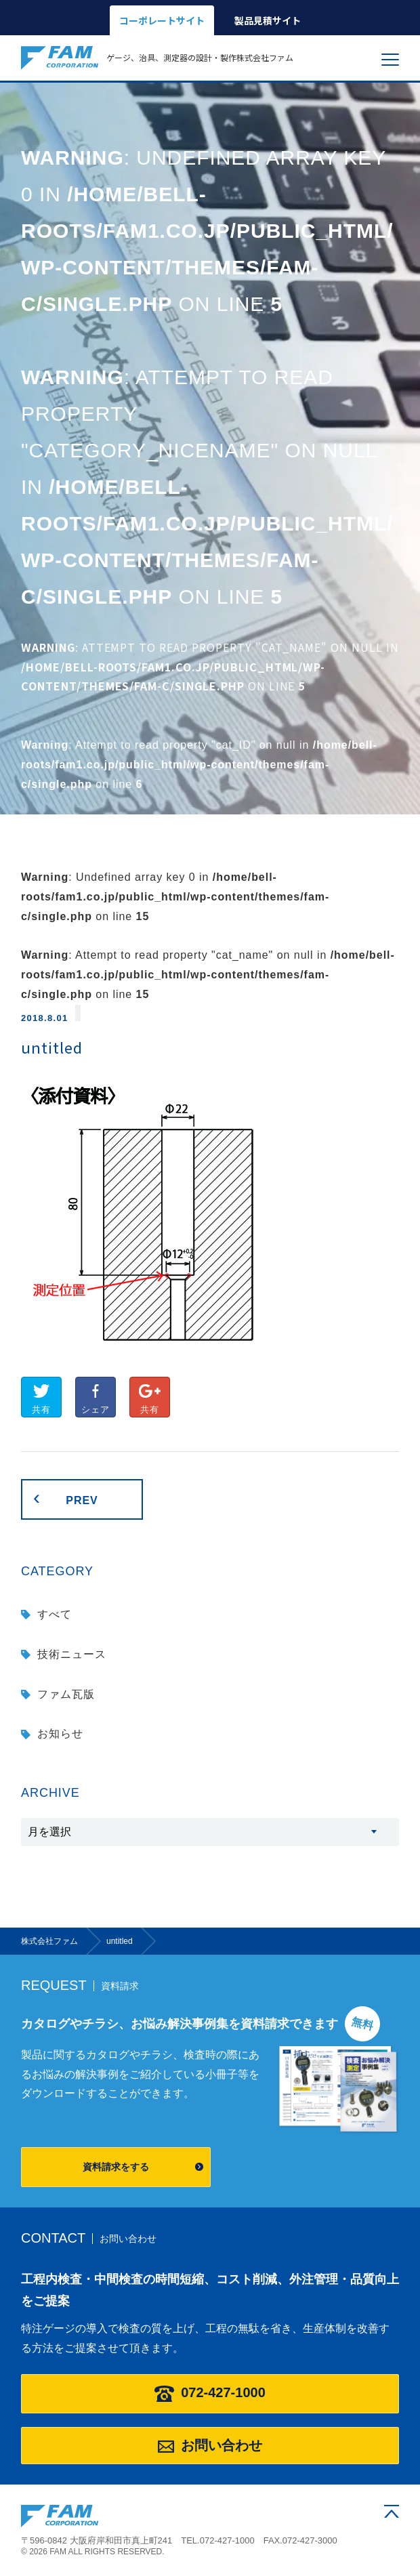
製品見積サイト (267, 20)
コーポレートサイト (162, 20)
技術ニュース (71, 1654)
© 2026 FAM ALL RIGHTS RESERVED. (93, 2552)
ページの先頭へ (391, 2511)
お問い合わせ (210, 2445)
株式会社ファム (59, 2516)
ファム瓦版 (66, 1694)
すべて (54, 1614)
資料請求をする (116, 2166)
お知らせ (60, 1733)
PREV (82, 1500)
